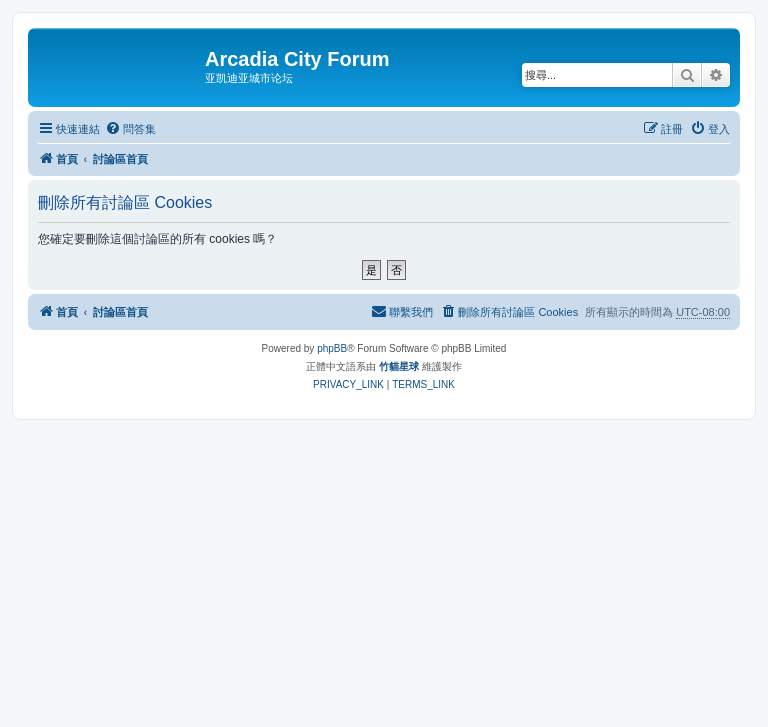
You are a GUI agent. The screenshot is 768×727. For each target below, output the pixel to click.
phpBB (332, 348)
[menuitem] (130, 129)
